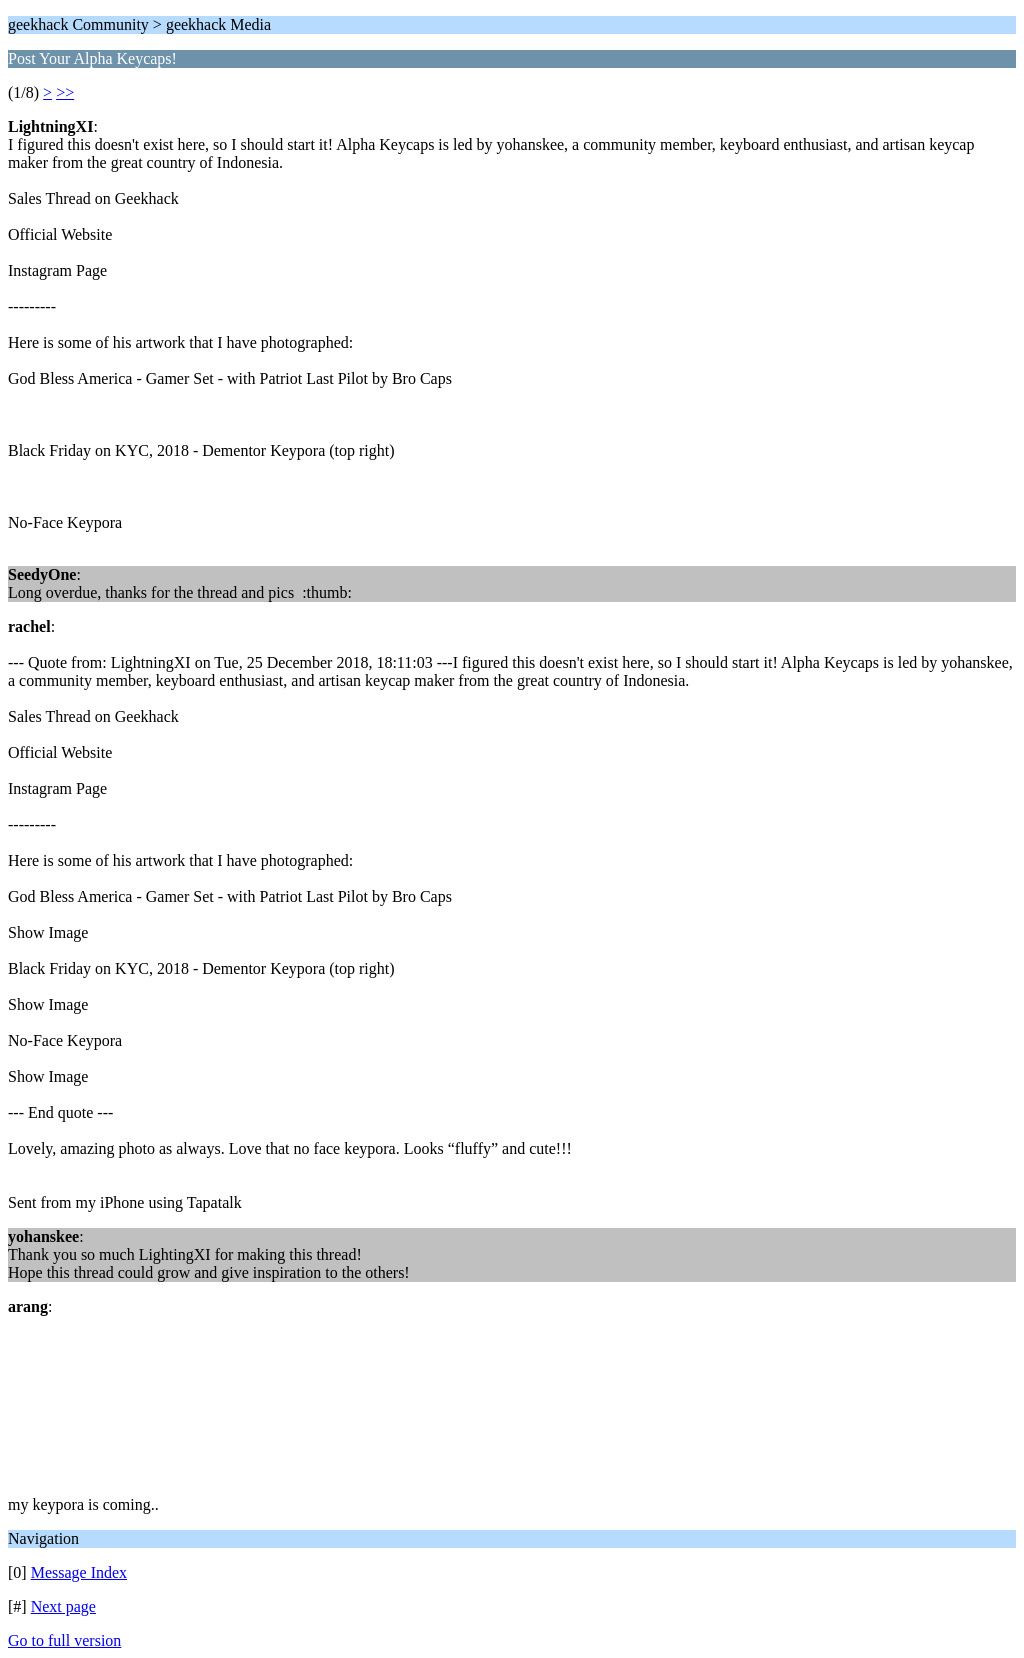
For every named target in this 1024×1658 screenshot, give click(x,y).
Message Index (79, 1572)
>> (65, 92)
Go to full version (64, 1640)
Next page (63, 1606)
